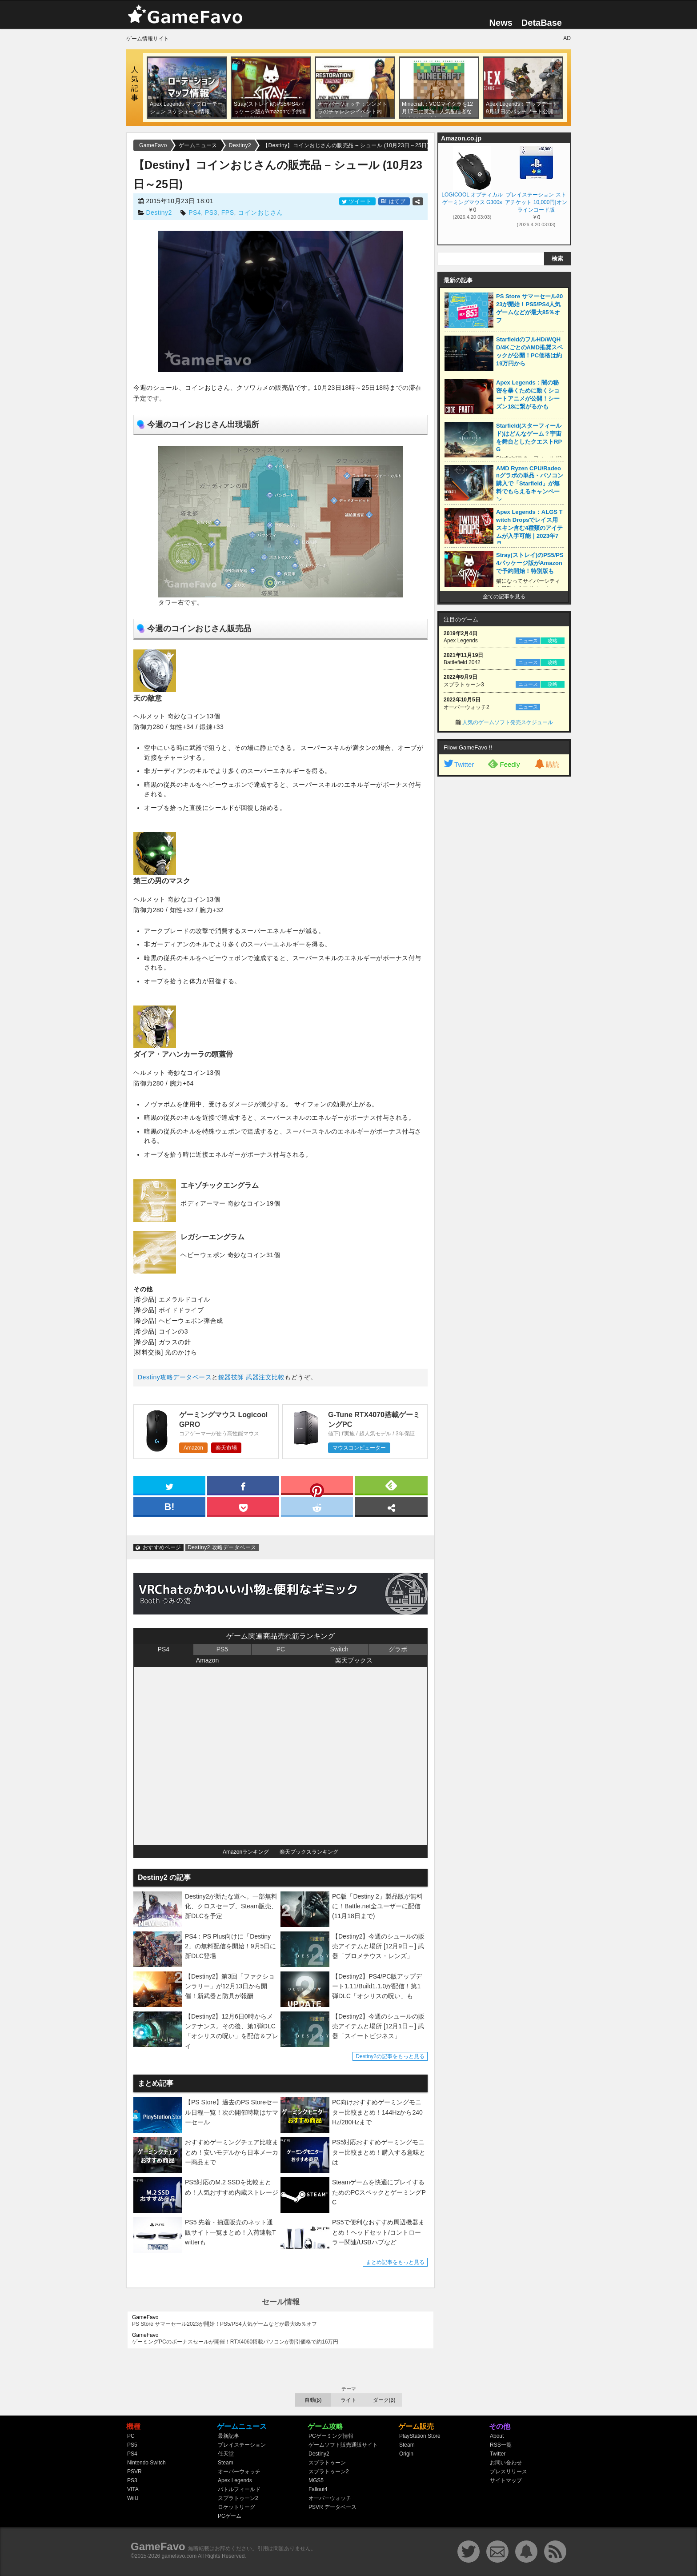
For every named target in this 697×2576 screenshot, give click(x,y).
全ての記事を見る (504, 596)
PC (280, 1649)
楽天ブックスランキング (309, 1852)
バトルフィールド (239, 2489)
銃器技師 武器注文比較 (251, 1377)
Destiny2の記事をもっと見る (390, 2056)
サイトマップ (506, 2480)
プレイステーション (242, 2445)
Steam (225, 2463)
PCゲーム (229, 2516)
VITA (133, 2489)
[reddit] (317, 1506)
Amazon (193, 1448)
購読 (546, 764)
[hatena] (169, 1506)
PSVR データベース (332, 2507)
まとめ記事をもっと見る (395, 2262)
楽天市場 (226, 1448)
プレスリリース (508, 2471)
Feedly (504, 764)
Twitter (458, 764)
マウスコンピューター (359, 1448)
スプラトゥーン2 (238, 2498)
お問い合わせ (506, 2463)
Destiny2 (159, 212)
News (501, 23)
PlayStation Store (420, 2436)
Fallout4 (318, 2489)
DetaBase (541, 23)
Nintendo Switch (146, 2463)
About (497, 2436)
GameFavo (158, 2546)
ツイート (357, 201)
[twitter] (169, 1485)
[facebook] (243, 1485)
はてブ (394, 201)
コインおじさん (260, 212)
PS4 (194, 212)
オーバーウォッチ (239, 2471)
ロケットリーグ (236, 2507)
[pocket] (243, 1506)
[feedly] (391, 1485)
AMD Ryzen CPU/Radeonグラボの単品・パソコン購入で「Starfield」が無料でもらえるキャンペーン (529, 484)
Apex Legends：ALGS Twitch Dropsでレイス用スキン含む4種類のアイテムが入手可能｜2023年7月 (529, 528)
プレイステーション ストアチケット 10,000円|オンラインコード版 (536, 202)
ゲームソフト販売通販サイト (343, 2445)
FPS (227, 212)
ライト (348, 2400)
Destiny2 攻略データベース (222, 1547)
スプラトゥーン (327, 2463)
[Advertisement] (504, 916)
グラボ (398, 1649)
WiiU (132, 2498)
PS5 (222, 1649)
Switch (339, 1649)
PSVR (134, 2471)
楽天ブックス (354, 1660)
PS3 (211, 212)
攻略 (552, 640)
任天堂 (226, 2454)
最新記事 (228, 2436)
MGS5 (316, 2480)
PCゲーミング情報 (330, 2436)
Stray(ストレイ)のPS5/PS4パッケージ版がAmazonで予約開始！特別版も (530, 563)
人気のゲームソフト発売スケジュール (507, 722)
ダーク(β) (384, 2400)
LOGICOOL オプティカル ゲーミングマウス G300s (472, 198)
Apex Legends (235, 2480)
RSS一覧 (501, 2445)
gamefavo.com (179, 2556)
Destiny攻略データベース (175, 1377)
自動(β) (313, 2400)
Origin (406, 2454)
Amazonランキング (246, 1852)
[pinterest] (317, 1487)
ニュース (528, 640)
